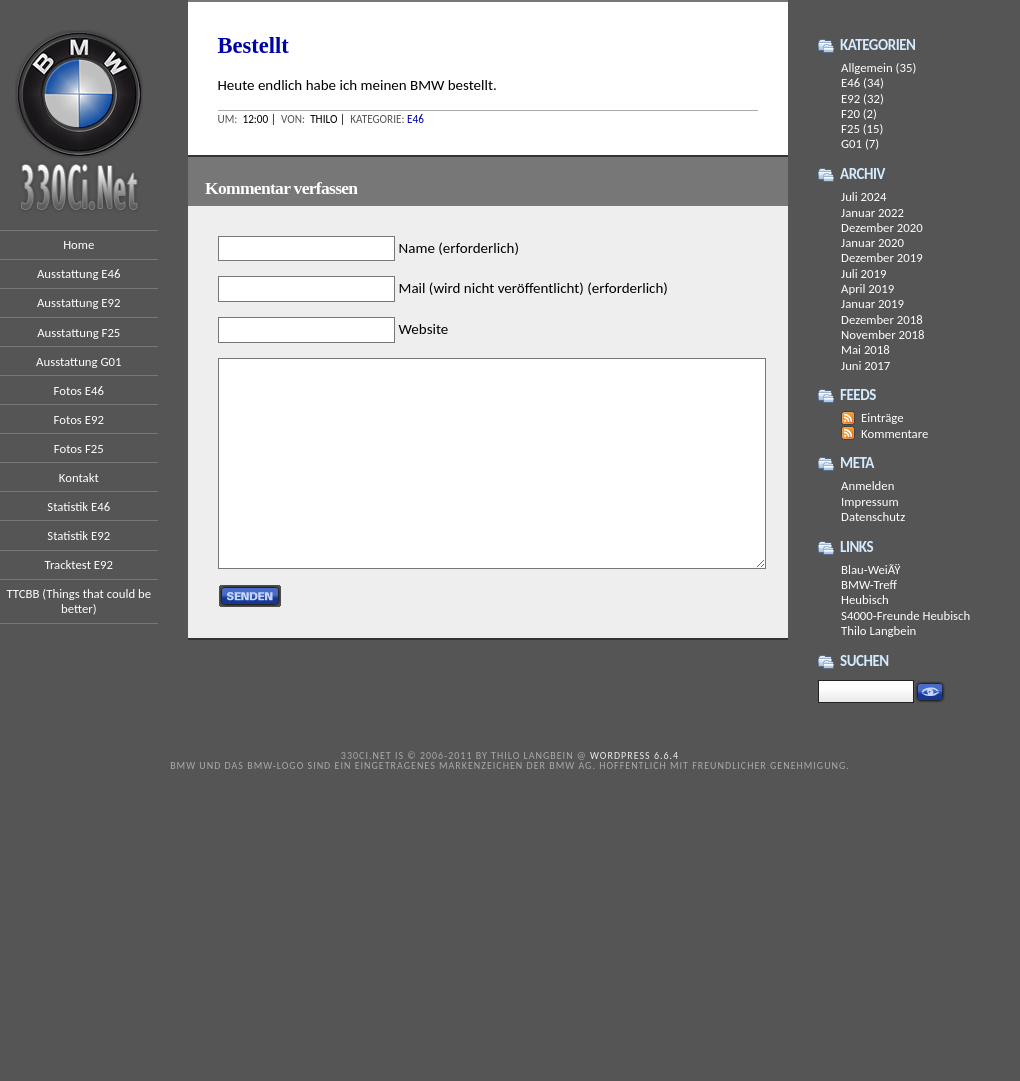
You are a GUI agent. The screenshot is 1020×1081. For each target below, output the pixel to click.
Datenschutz (873, 516)
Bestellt (253, 45)
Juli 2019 (863, 273)
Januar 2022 (872, 212)
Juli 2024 (863, 196)
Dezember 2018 (882, 319)
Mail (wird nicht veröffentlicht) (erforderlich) (533, 289)
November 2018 (882, 334)
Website (424, 329)
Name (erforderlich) (459, 248)
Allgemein (867, 67)
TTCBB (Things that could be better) (78, 601)
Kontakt (79, 477)
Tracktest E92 (79, 564)
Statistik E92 (78, 535)
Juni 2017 (865, 365)
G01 (851, 143)
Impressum (870, 501)
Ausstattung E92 (79, 302)
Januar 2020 (872, 242)
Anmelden (867, 485)
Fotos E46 (79, 390)
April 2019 (867, 288)
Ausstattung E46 (79, 273)
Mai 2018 (865, 349)
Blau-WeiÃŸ (870, 569)
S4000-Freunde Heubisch (905, 615)
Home (78, 244)
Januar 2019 (872, 303)
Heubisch (865, 599)
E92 (850, 98)
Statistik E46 (78, 506)
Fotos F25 (79, 448)
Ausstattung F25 (78, 332)
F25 (850, 128)
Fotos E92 (79, 419)
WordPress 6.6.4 (634, 755)
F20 (850, 113)
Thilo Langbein (878, 630)
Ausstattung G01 (78, 361)
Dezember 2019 (882, 257)
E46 (415, 119)
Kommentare (894, 433)
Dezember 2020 (882, 227)
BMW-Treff (869, 584)
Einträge (882, 417)
